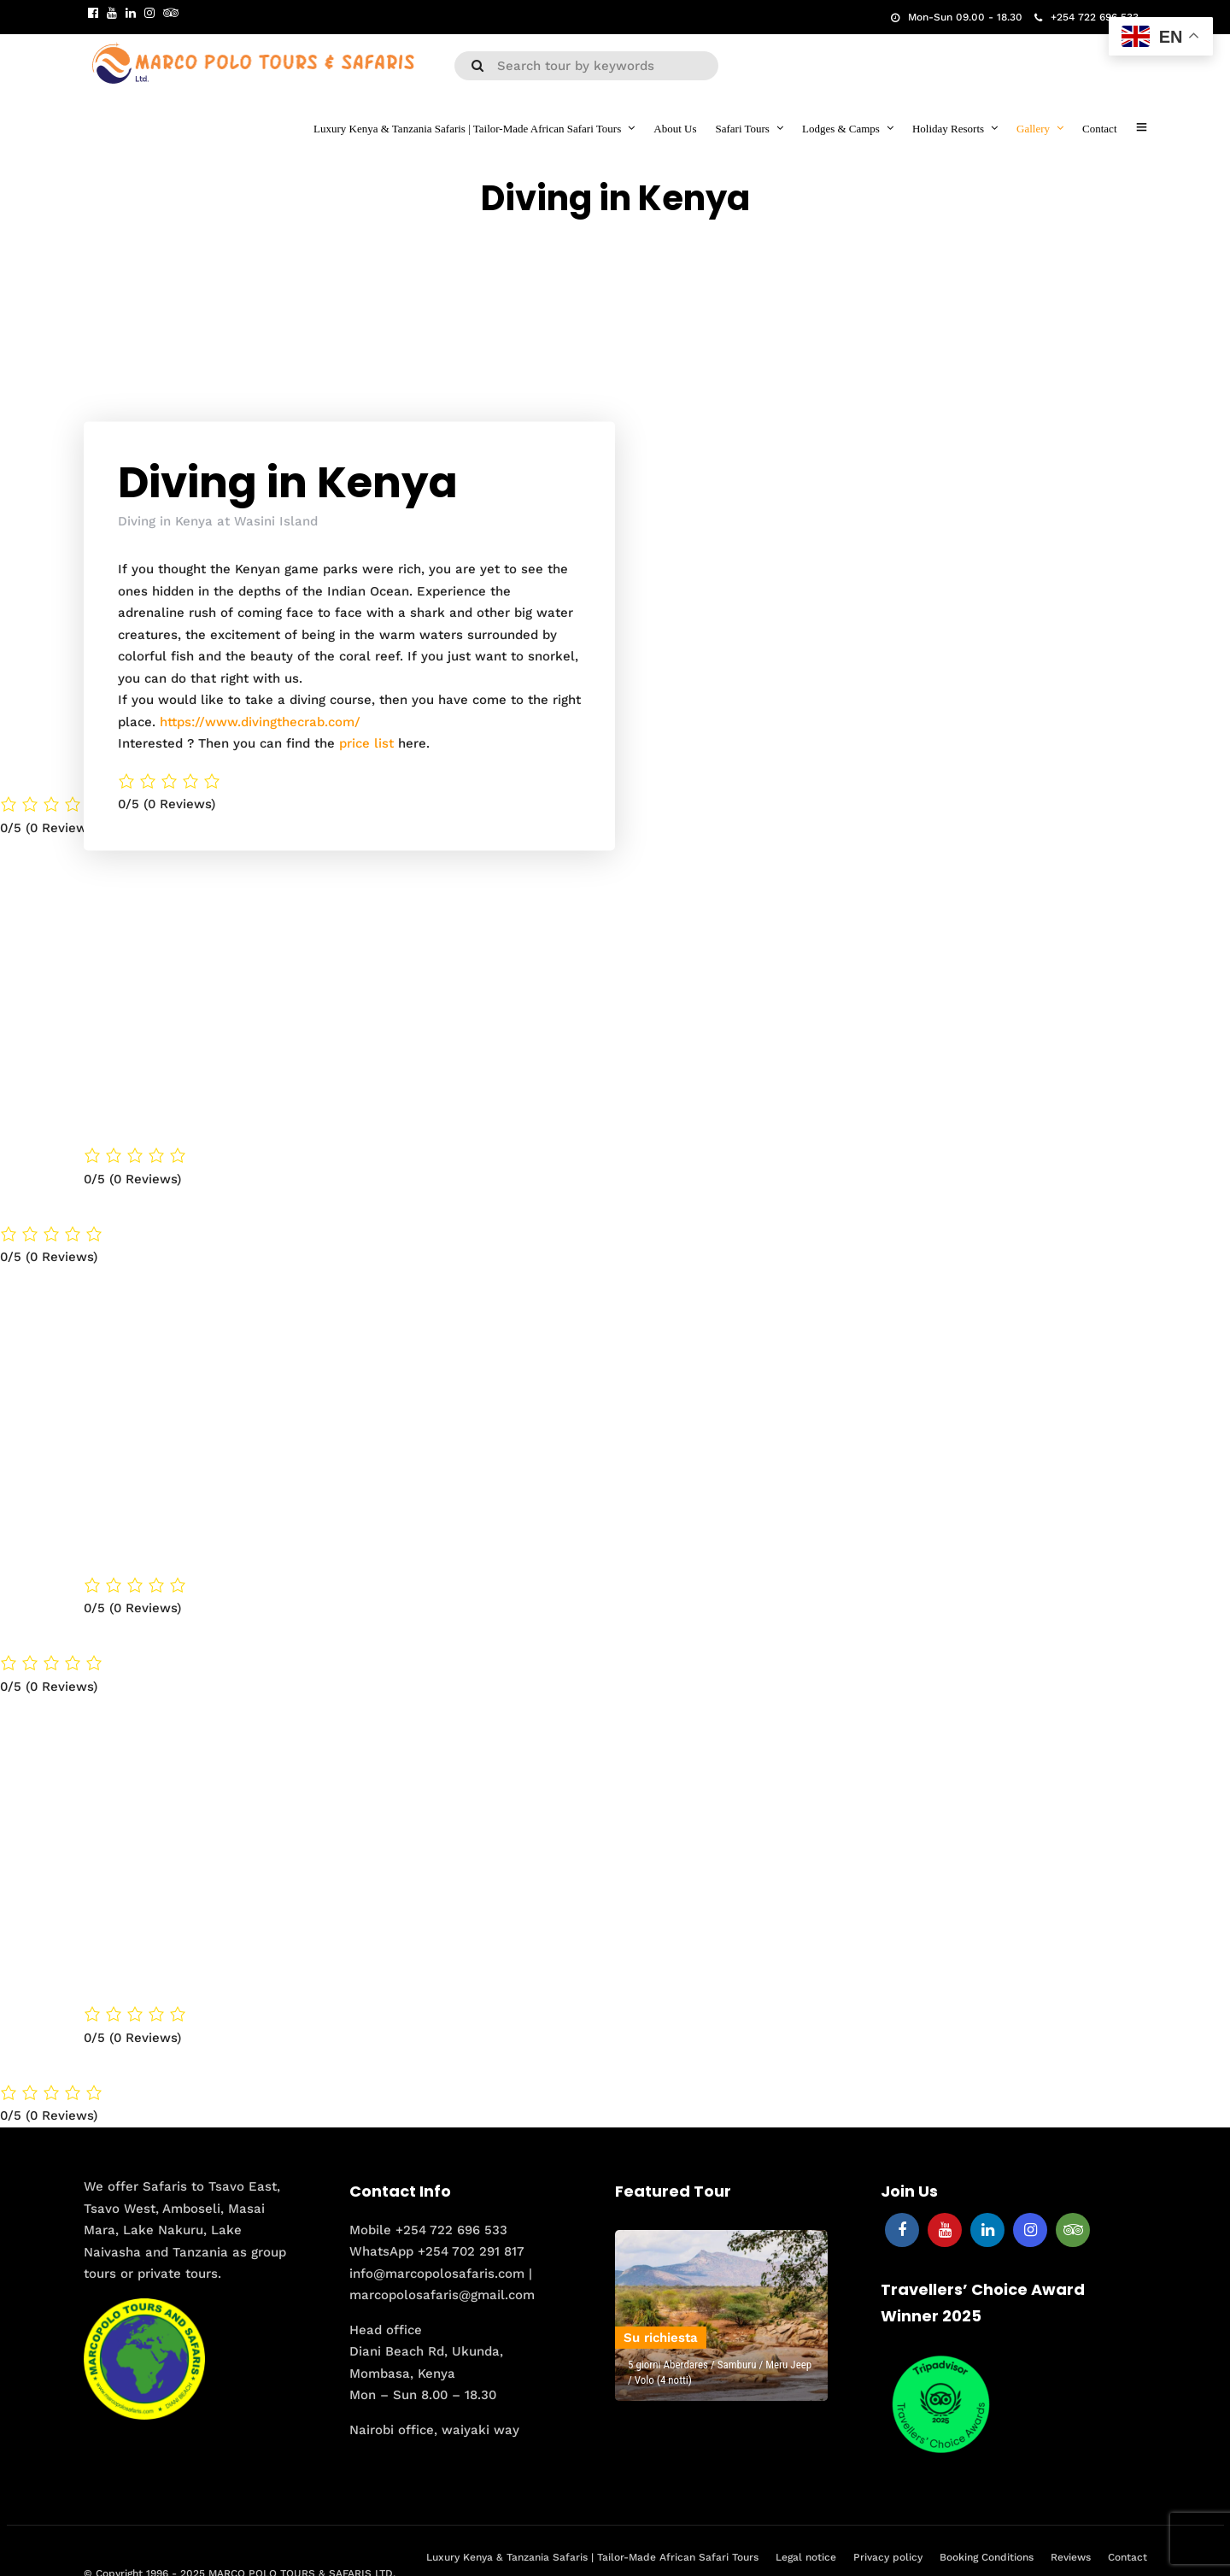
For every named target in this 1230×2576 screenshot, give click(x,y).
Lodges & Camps (841, 128)
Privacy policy (887, 2556)
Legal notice (806, 2556)
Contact (1099, 128)
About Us (674, 128)
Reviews (1071, 2556)
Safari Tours (742, 128)
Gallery (1033, 128)
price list (366, 742)
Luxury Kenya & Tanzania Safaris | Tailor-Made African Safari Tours (467, 128)
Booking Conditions (987, 2556)
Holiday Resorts (948, 128)
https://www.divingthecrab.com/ (260, 721)
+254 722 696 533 (1086, 17)
